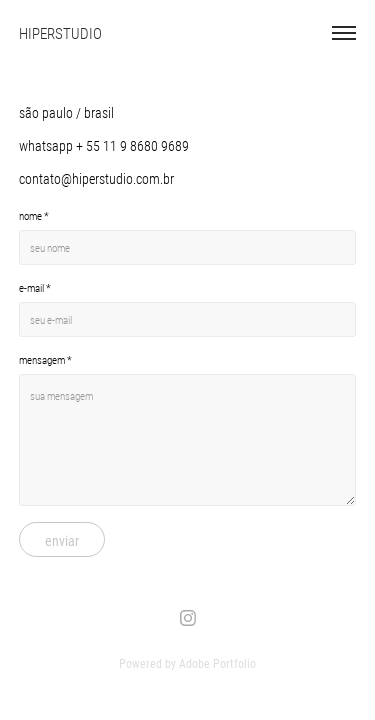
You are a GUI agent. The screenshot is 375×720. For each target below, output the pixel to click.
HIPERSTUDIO (60, 33)
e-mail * (35, 288)
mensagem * (45, 360)
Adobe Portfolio (217, 663)
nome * (34, 216)
